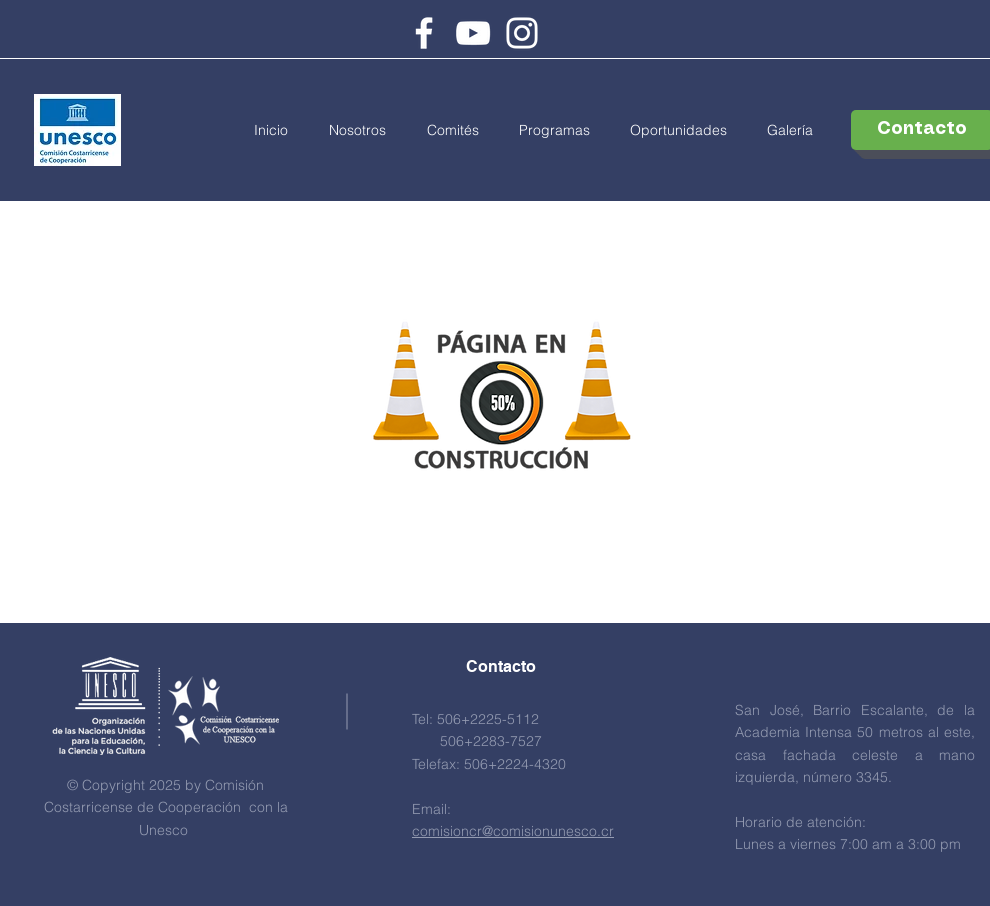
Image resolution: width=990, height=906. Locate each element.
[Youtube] (473, 33)
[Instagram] (522, 33)
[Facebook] (424, 33)
